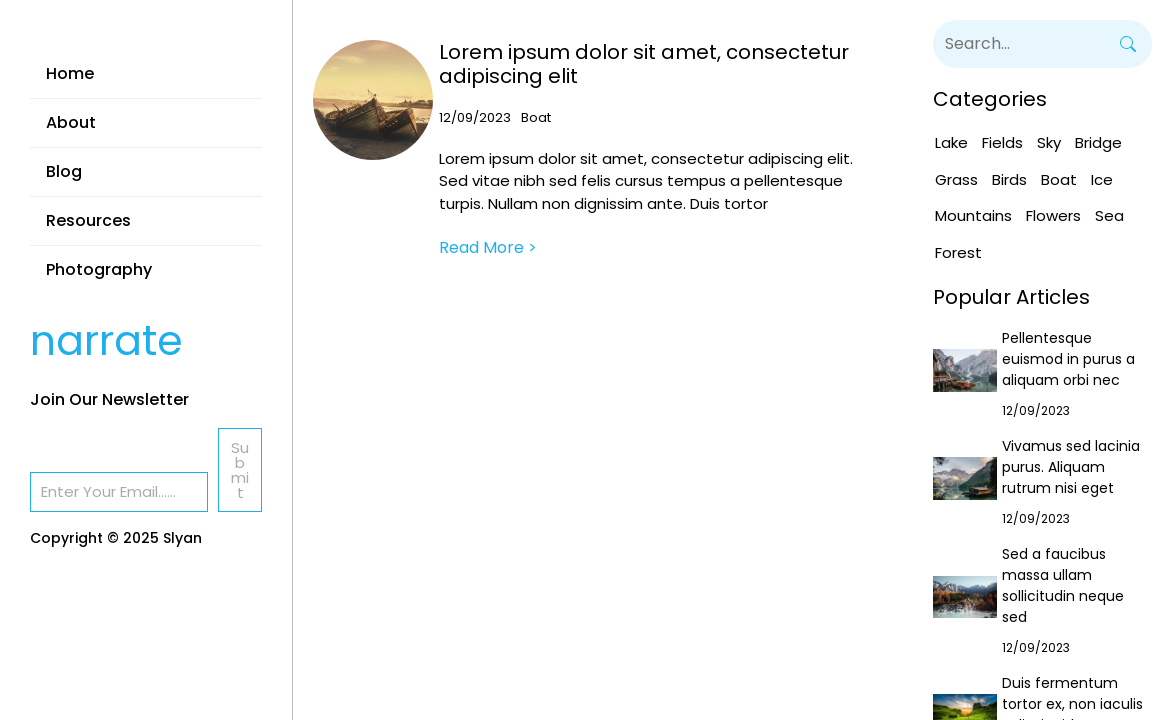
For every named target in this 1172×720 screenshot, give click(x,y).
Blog (64, 171)
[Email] (119, 491)
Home (70, 73)
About (71, 122)
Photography (99, 269)
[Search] (1128, 44)
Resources (88, 220)
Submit (240, 470)
